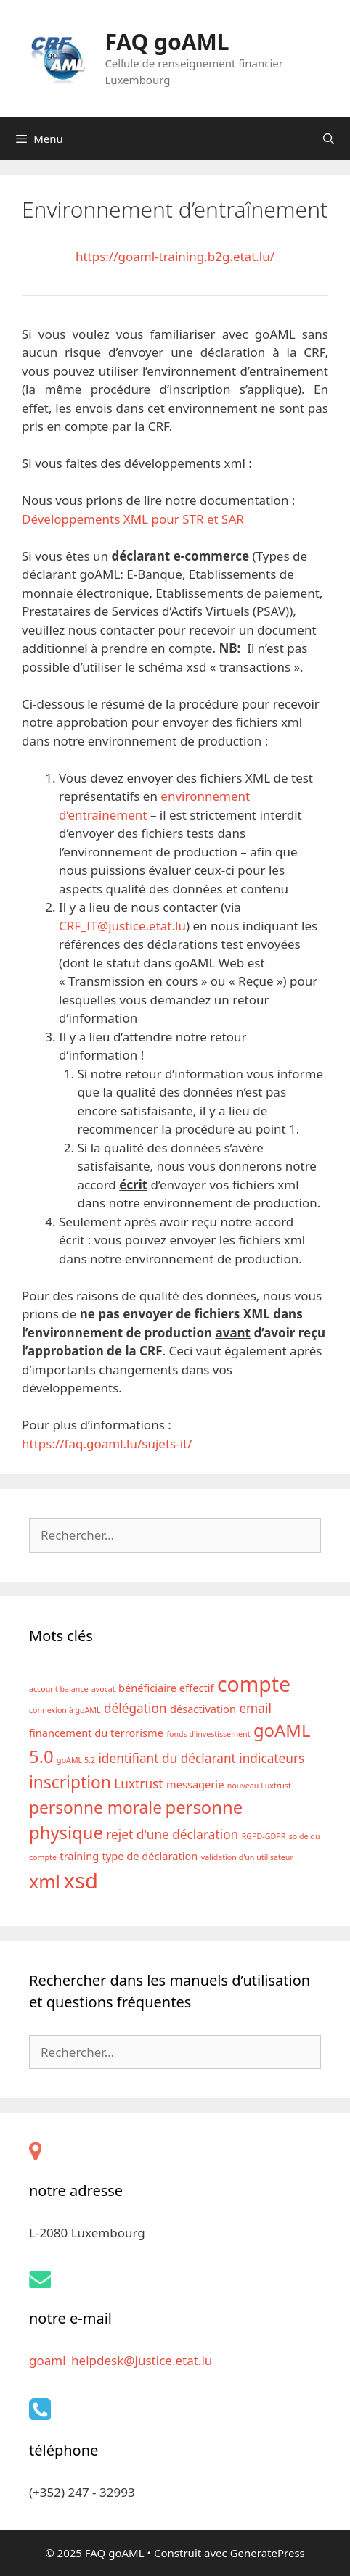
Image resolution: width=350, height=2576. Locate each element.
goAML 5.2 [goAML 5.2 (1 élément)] (76, 1760)
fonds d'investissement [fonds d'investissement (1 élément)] (208, 1734)
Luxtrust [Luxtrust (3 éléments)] (138, 1783)
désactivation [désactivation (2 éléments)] (203, 1708)
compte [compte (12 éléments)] (253, 1684)
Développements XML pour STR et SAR (133, 519)
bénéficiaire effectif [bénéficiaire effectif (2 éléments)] (165, 1687)
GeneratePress (267, 2553)
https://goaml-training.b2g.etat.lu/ (175, 256)
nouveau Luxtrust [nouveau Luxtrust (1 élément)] (259, 1785)
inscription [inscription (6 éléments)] (70, 1782)
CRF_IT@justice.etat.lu (122, 925)
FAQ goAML (167, 42)
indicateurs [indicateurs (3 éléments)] (271, 1758)
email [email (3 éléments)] (255, 1708)
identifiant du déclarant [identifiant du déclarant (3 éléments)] (166, 1758)
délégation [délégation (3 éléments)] (135, 1708)
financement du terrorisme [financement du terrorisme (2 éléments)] (96, 1732)
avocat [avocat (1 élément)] (103, 1689)
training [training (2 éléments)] (79, 1856)
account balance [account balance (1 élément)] (58, 1689)
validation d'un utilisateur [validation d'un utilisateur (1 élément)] (247, 1857)
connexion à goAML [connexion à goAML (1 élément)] (65, 1710)
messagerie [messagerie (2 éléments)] (195, 1784)
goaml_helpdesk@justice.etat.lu (120, 2360)
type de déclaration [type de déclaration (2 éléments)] (150, 1856)
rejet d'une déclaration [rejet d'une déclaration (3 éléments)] (172, 1834)
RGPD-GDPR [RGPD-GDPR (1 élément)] (264, 1836)
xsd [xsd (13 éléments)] (80, 1880)
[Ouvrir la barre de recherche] (328, 138)
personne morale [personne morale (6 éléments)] (95, 1807)
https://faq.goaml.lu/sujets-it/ (107, 1443)
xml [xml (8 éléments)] (44, 1881)
